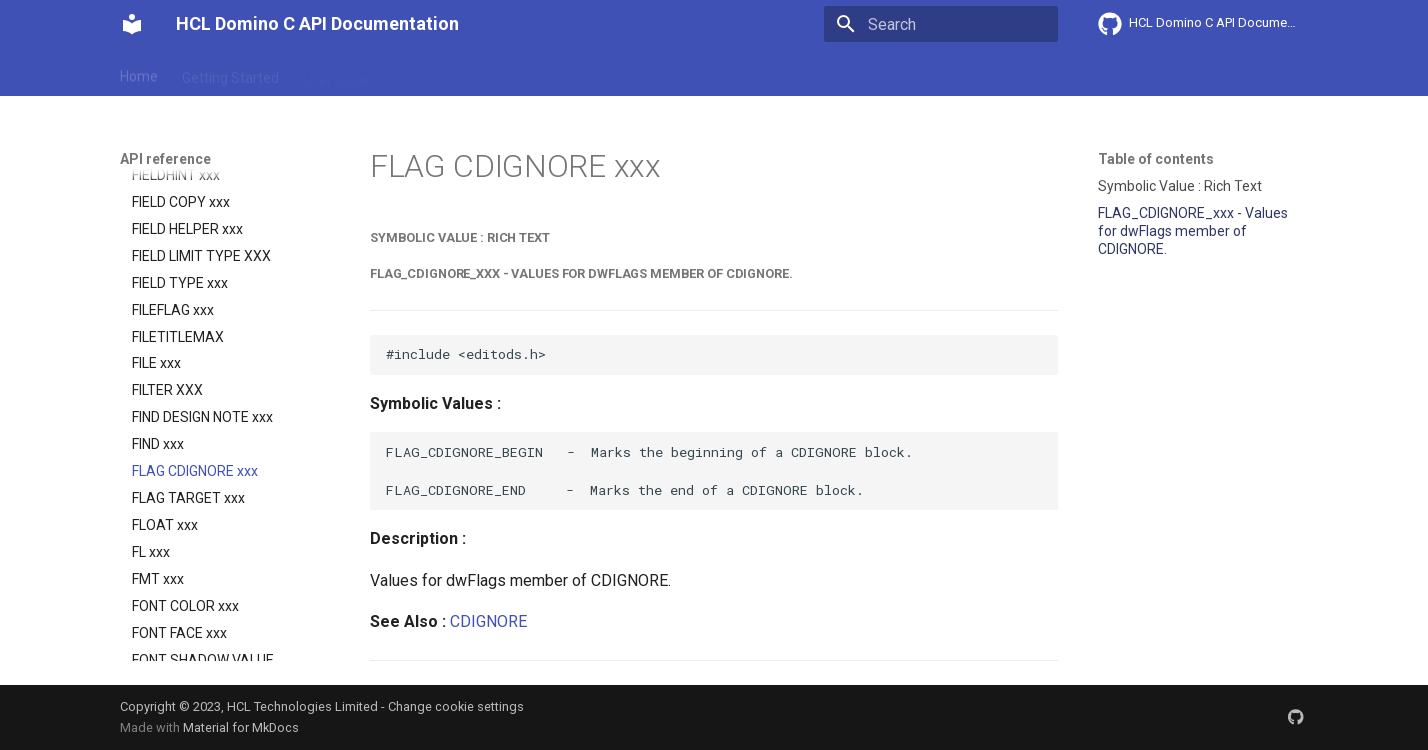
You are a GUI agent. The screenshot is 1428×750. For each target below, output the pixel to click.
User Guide (337, 73)
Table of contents (1156, 159)
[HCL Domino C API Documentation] (132, 24)
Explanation (432, 73)
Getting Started (230, 73)
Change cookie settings (456, 706)
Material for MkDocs (241, 727)
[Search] (941, 24)
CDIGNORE (488, 621)
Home (139, 73)
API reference (537, 73)
